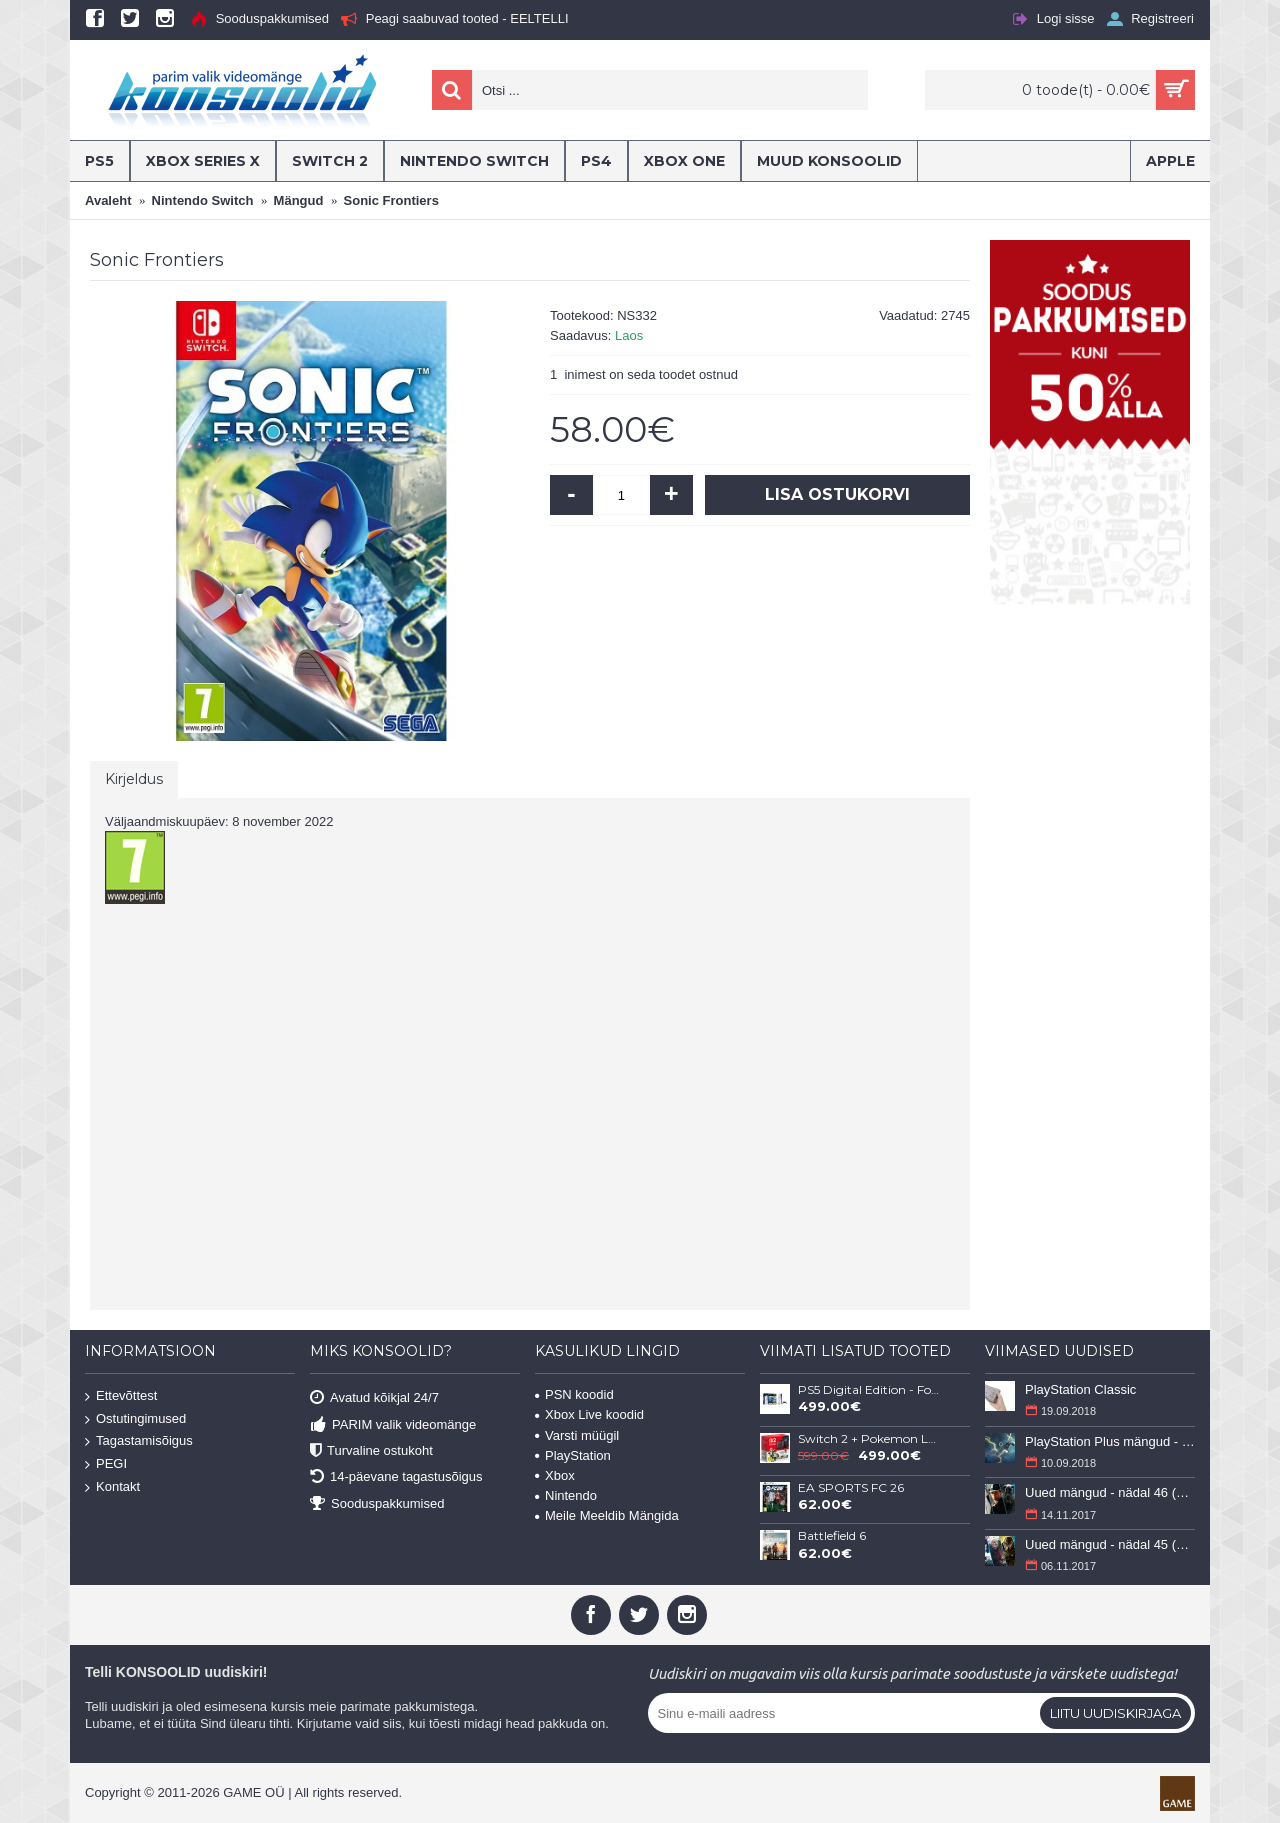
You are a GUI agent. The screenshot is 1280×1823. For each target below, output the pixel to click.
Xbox (555, 1475)
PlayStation (573, 1455)
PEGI (106, 1464)
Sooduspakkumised (377, 1503)
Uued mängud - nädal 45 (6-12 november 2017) (1110, 1544)
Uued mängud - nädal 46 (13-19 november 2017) (1110, 1492)
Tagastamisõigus (139, 1441)
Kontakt (112, 1486)
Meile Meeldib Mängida (607, 1515)
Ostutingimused (135, 1418)
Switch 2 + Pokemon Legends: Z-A (869, 1439)
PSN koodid (574, 1394)
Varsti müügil (577, 1435)
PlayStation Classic (1080, 1389)
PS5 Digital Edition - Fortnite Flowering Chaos (869, 1390)
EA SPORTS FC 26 (851, 1488)
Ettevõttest (121, 1396)
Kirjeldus (134, 779)
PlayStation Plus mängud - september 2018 (1110, 1441)
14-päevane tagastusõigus (396, 1477)
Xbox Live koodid (589, 1414)
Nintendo (566, 1495)
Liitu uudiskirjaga (1115, 1713)
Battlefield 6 (832, 1536)
